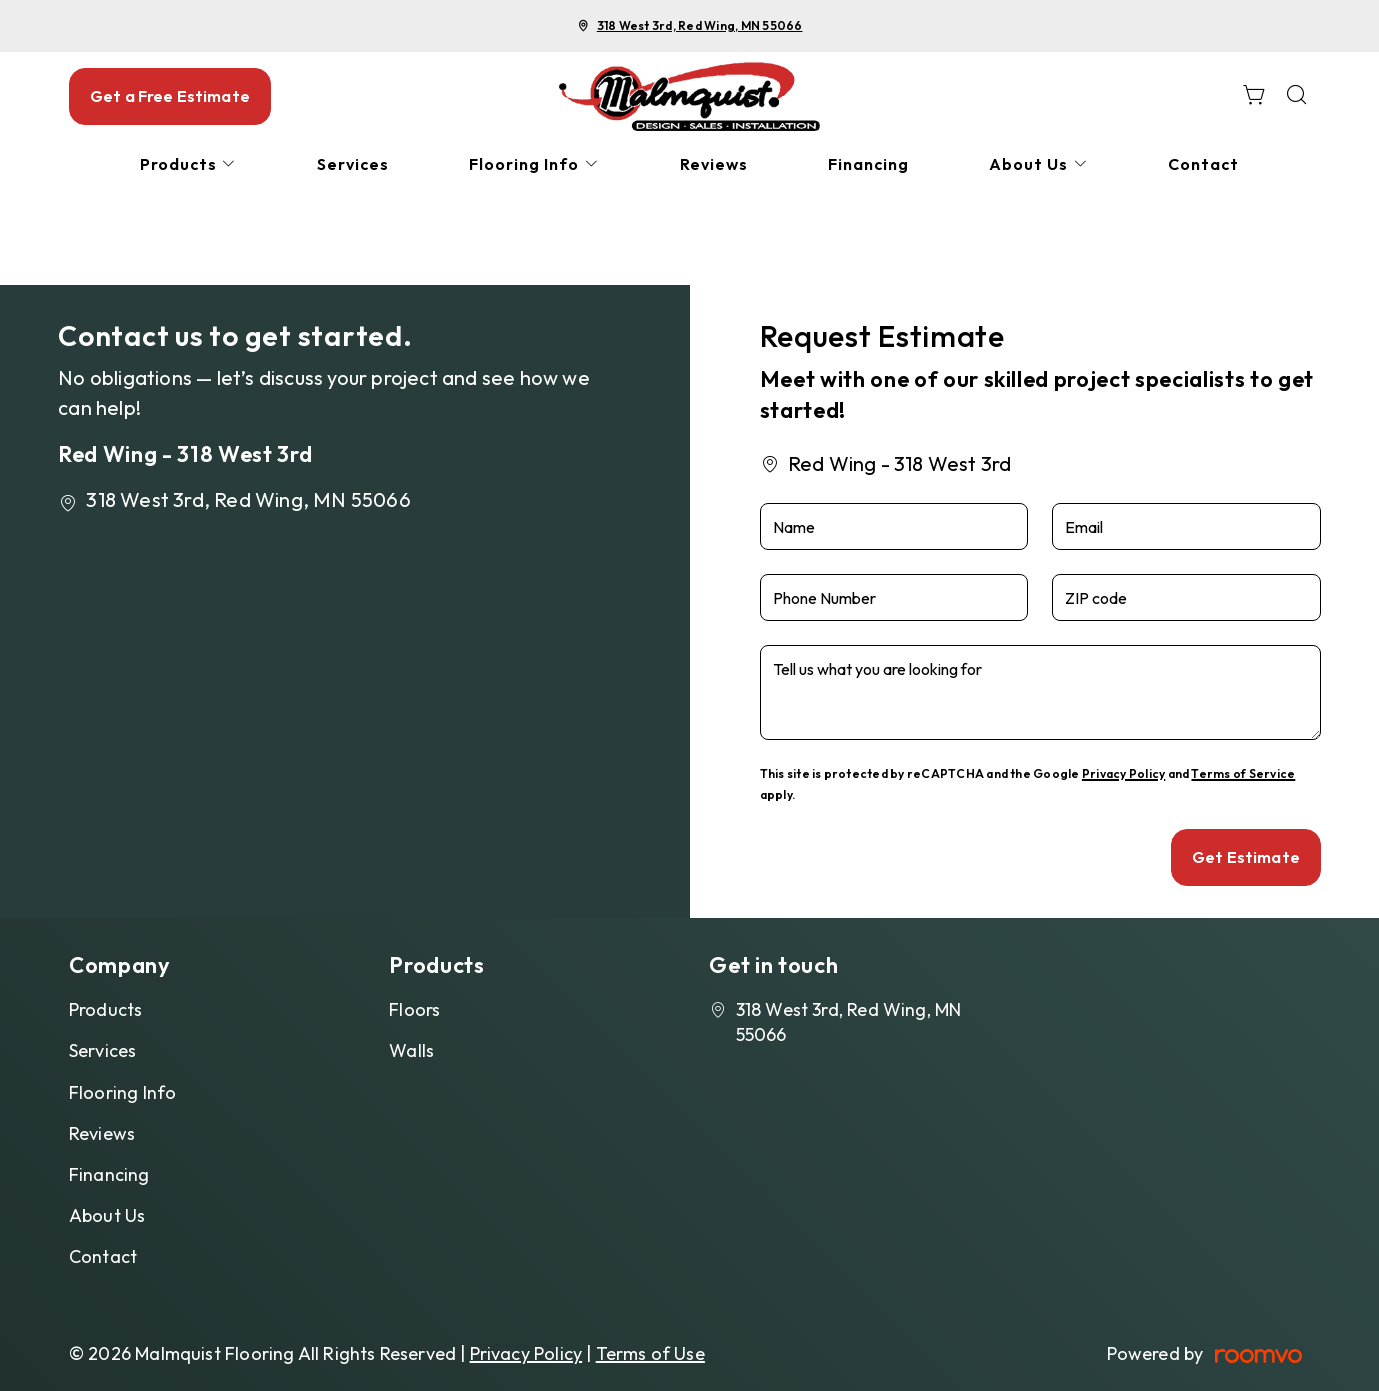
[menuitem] (189, 164)
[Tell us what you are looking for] (1040, 692)
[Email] (1186, 526)
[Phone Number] (894, 597)
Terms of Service (1243, 773)
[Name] (894, 526)
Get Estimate (1246, 857)
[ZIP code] (1186, 597)
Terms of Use (650, 1353)
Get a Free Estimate (170, 96)
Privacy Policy (1123, 773)
